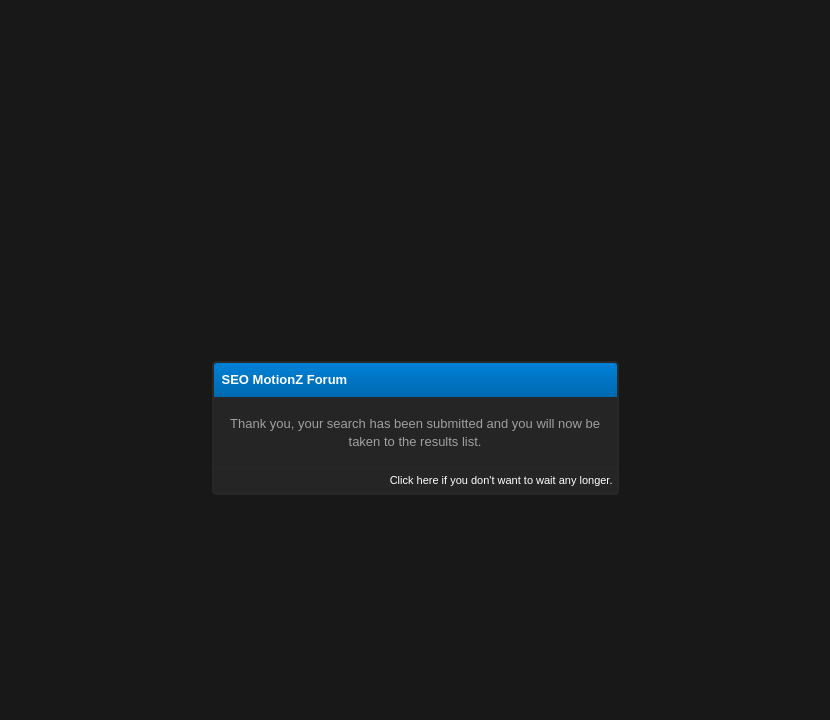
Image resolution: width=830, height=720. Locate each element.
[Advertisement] (415, 148)
